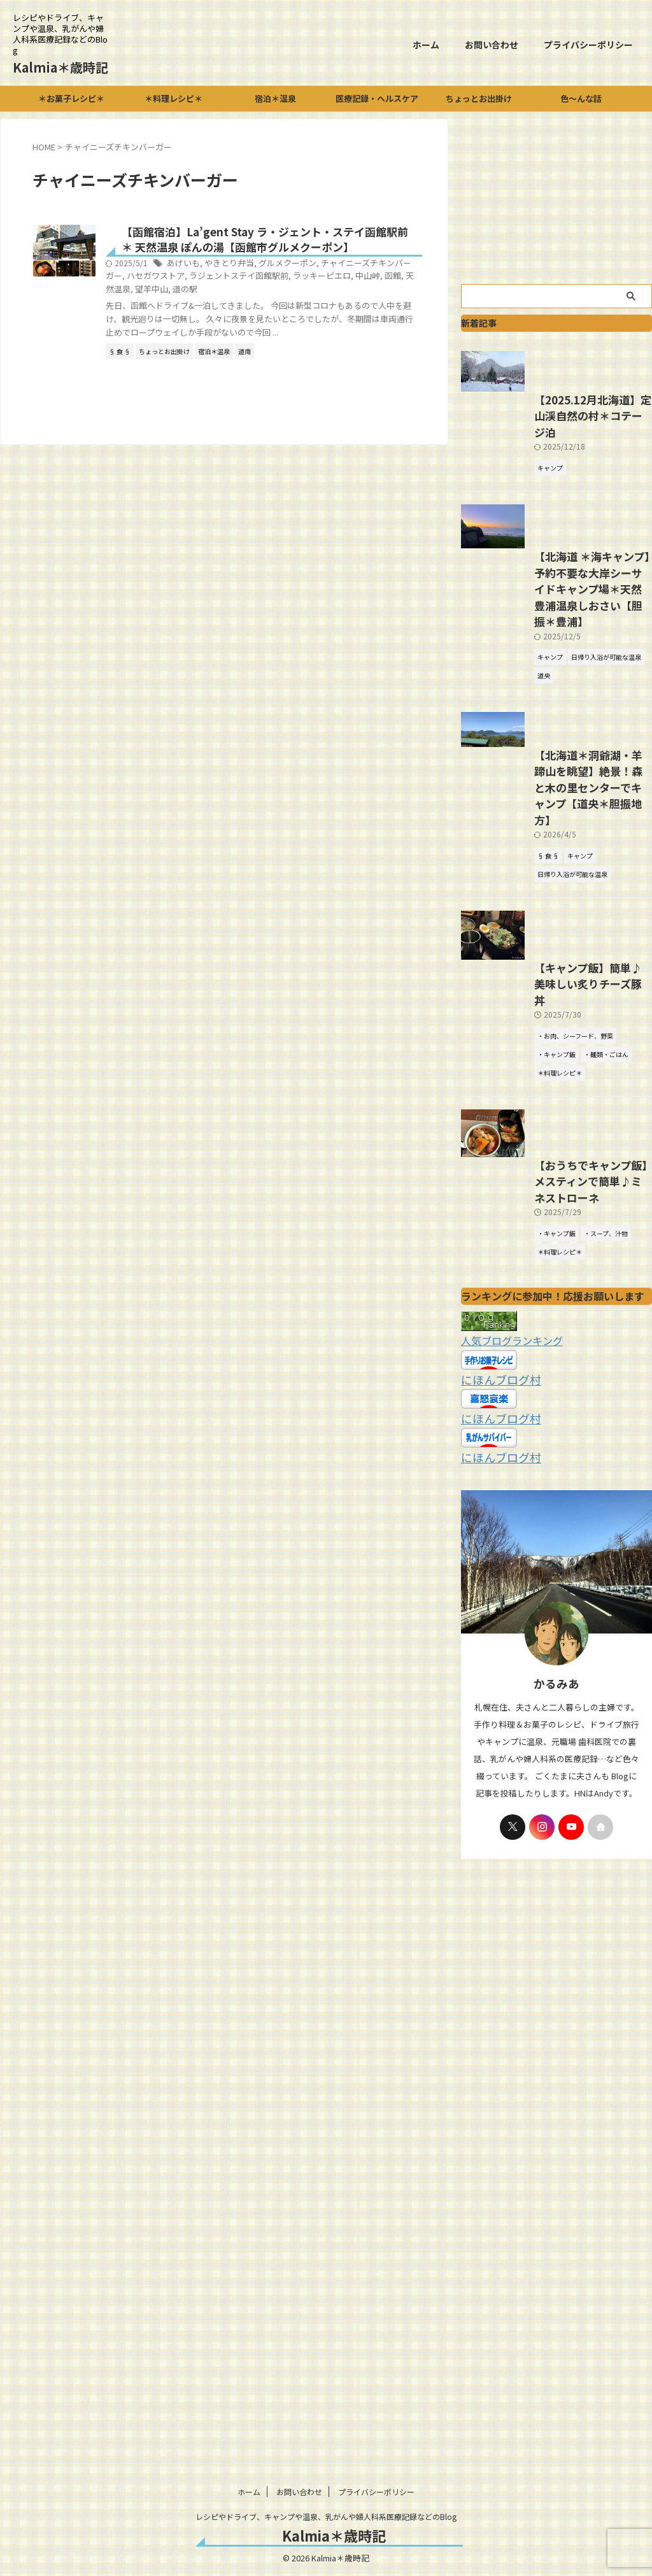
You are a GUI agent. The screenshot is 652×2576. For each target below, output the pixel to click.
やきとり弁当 (288, 281)
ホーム (426, 44)
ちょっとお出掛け (479, 98)
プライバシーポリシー (588, 44)
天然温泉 (267, 307)
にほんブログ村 (494, 1572)
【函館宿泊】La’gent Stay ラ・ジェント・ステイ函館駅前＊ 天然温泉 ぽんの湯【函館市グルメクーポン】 (300, 249)
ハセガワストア (261, 294)
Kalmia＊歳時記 (60, 67)
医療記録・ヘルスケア (377, 98)
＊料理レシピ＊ (173, 98)
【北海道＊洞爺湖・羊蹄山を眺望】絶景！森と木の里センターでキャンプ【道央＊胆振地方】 (554, 924)
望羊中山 (302, 307)
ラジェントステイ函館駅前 (339, 294)
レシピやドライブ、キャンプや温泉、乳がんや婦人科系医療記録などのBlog (326, 2516)
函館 (239, 307)
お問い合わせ (491, 44)
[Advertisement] (556, 198)
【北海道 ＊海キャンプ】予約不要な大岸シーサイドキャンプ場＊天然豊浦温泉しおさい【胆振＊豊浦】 (555, 720)
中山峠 (215, 307)
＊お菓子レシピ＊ (71, 98)
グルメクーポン (342, 281)
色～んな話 (581, 98)
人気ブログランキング (505, 1534)
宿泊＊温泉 (275, 98)
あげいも (245, 281)
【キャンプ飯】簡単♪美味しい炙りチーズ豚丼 (554, 1156)
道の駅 (333, 307)
